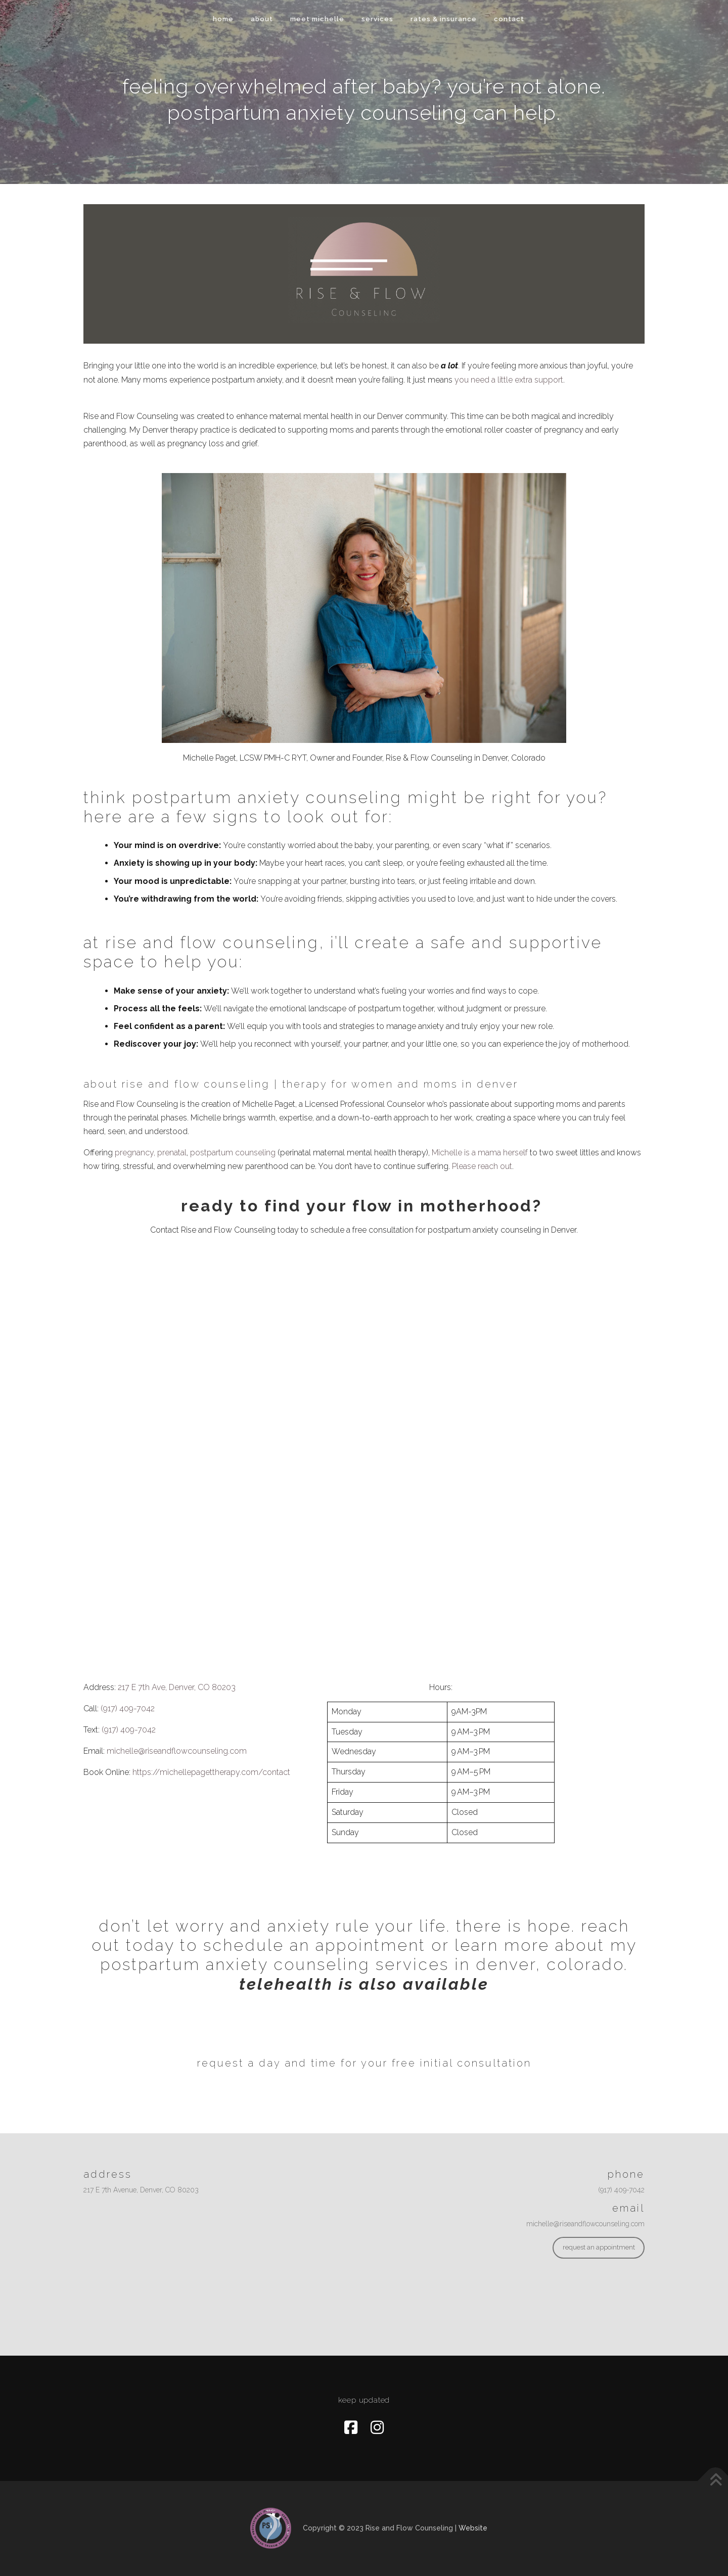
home (223, 19)
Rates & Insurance (444, 19)
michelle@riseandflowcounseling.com (177, 1751)
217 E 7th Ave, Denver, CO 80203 (177, 1687)
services (377, 19)
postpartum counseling (233, 1152)
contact (509, 19)
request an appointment (599, 2247)
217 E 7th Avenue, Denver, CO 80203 (141, 2190)
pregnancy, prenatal (151, 1152)
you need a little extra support (508, 380)
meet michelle (317, 19)
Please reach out (482, 1166)
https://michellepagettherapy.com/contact (211, 1772)
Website (473, 2527)
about (262, 19)
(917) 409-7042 (128, 1708)
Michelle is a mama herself (480, 1152)
